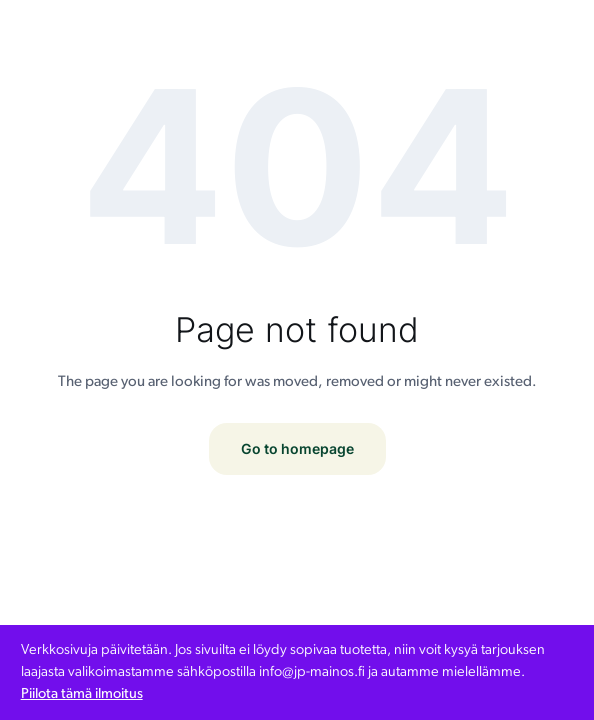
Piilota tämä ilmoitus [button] (82, 694)
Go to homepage (297, 448)
